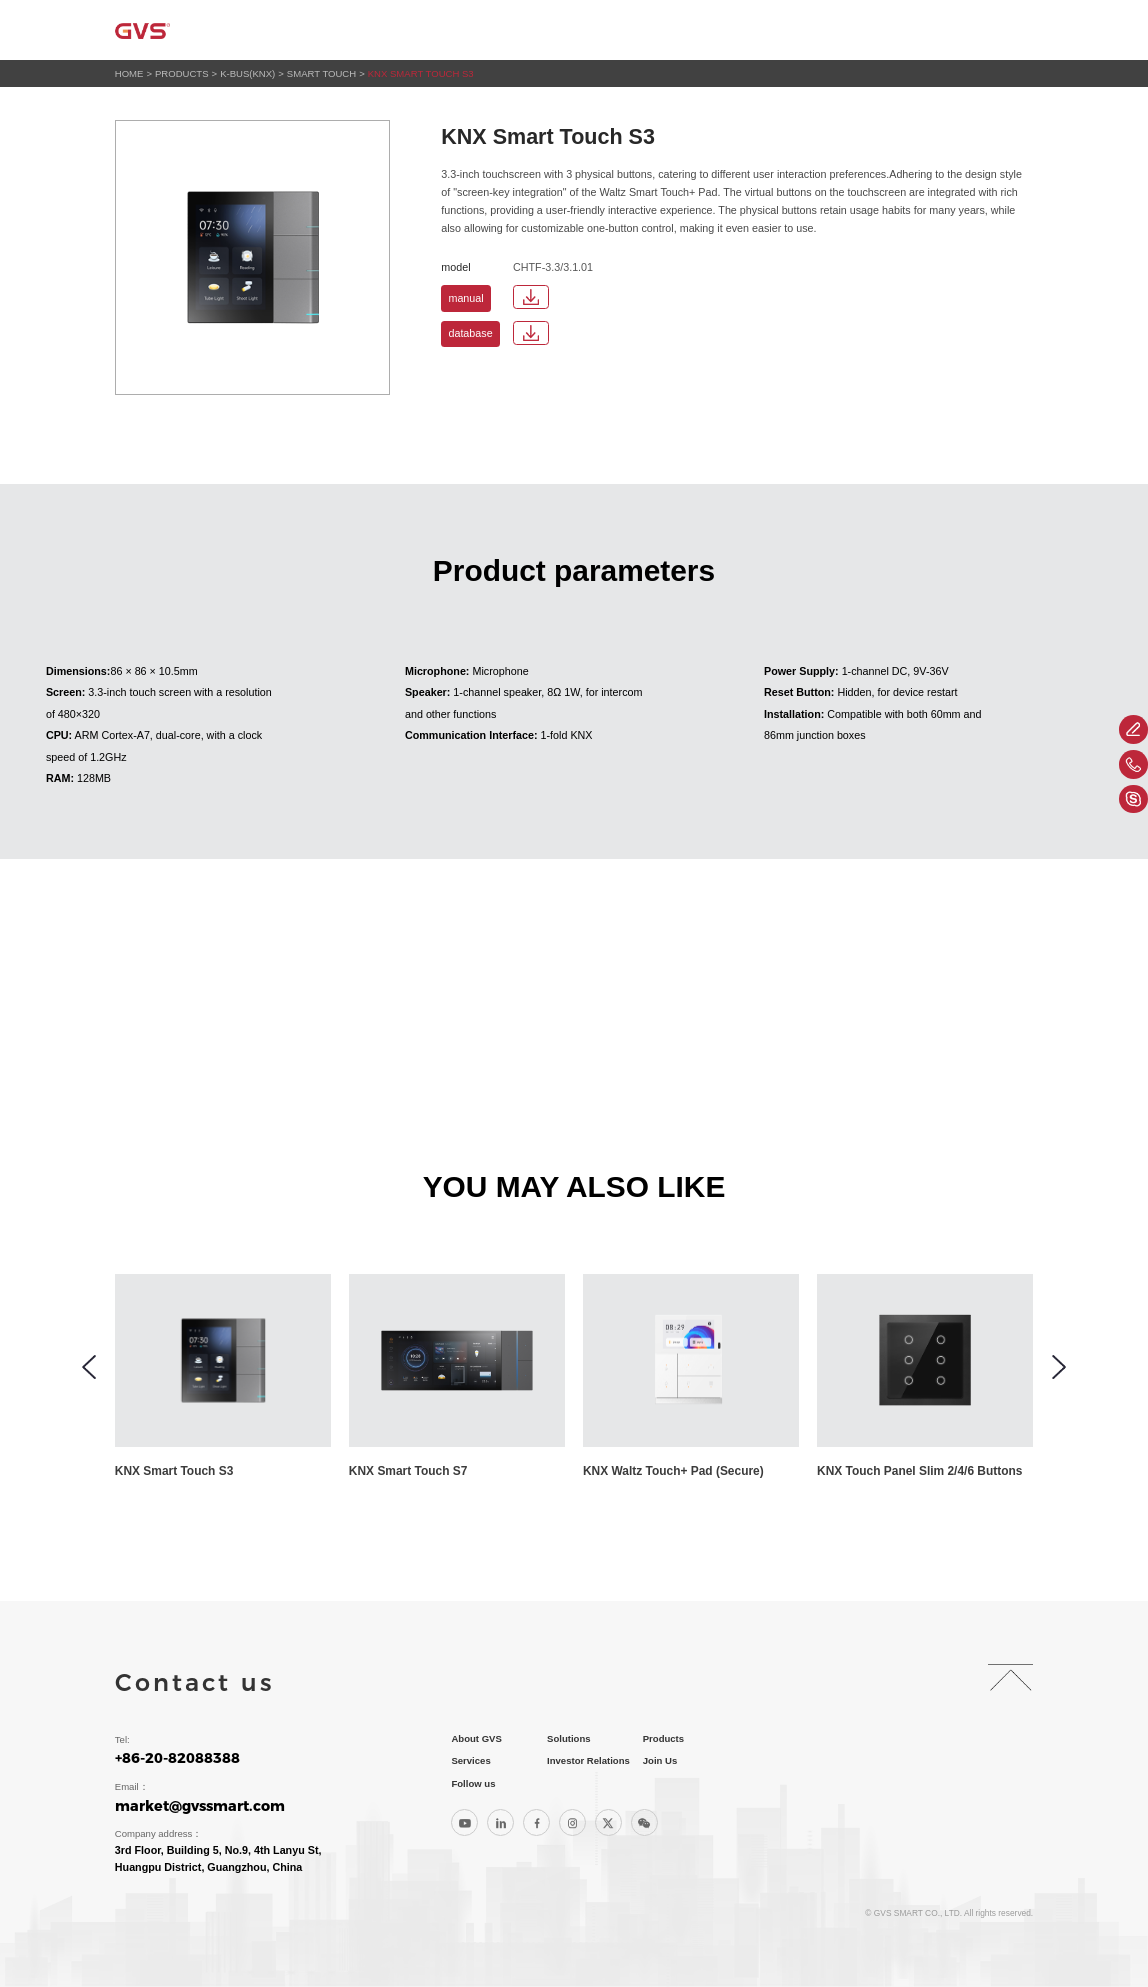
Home (364, 29)
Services (711, 29)
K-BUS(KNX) (247, 73)
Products (624, 29)
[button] (89, 1367)
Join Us (937, 29)
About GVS (441, 29)
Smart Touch (321, 73)
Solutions (533, 29)
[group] (230, 1377)
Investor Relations (827, 29)
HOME (129, 73)
